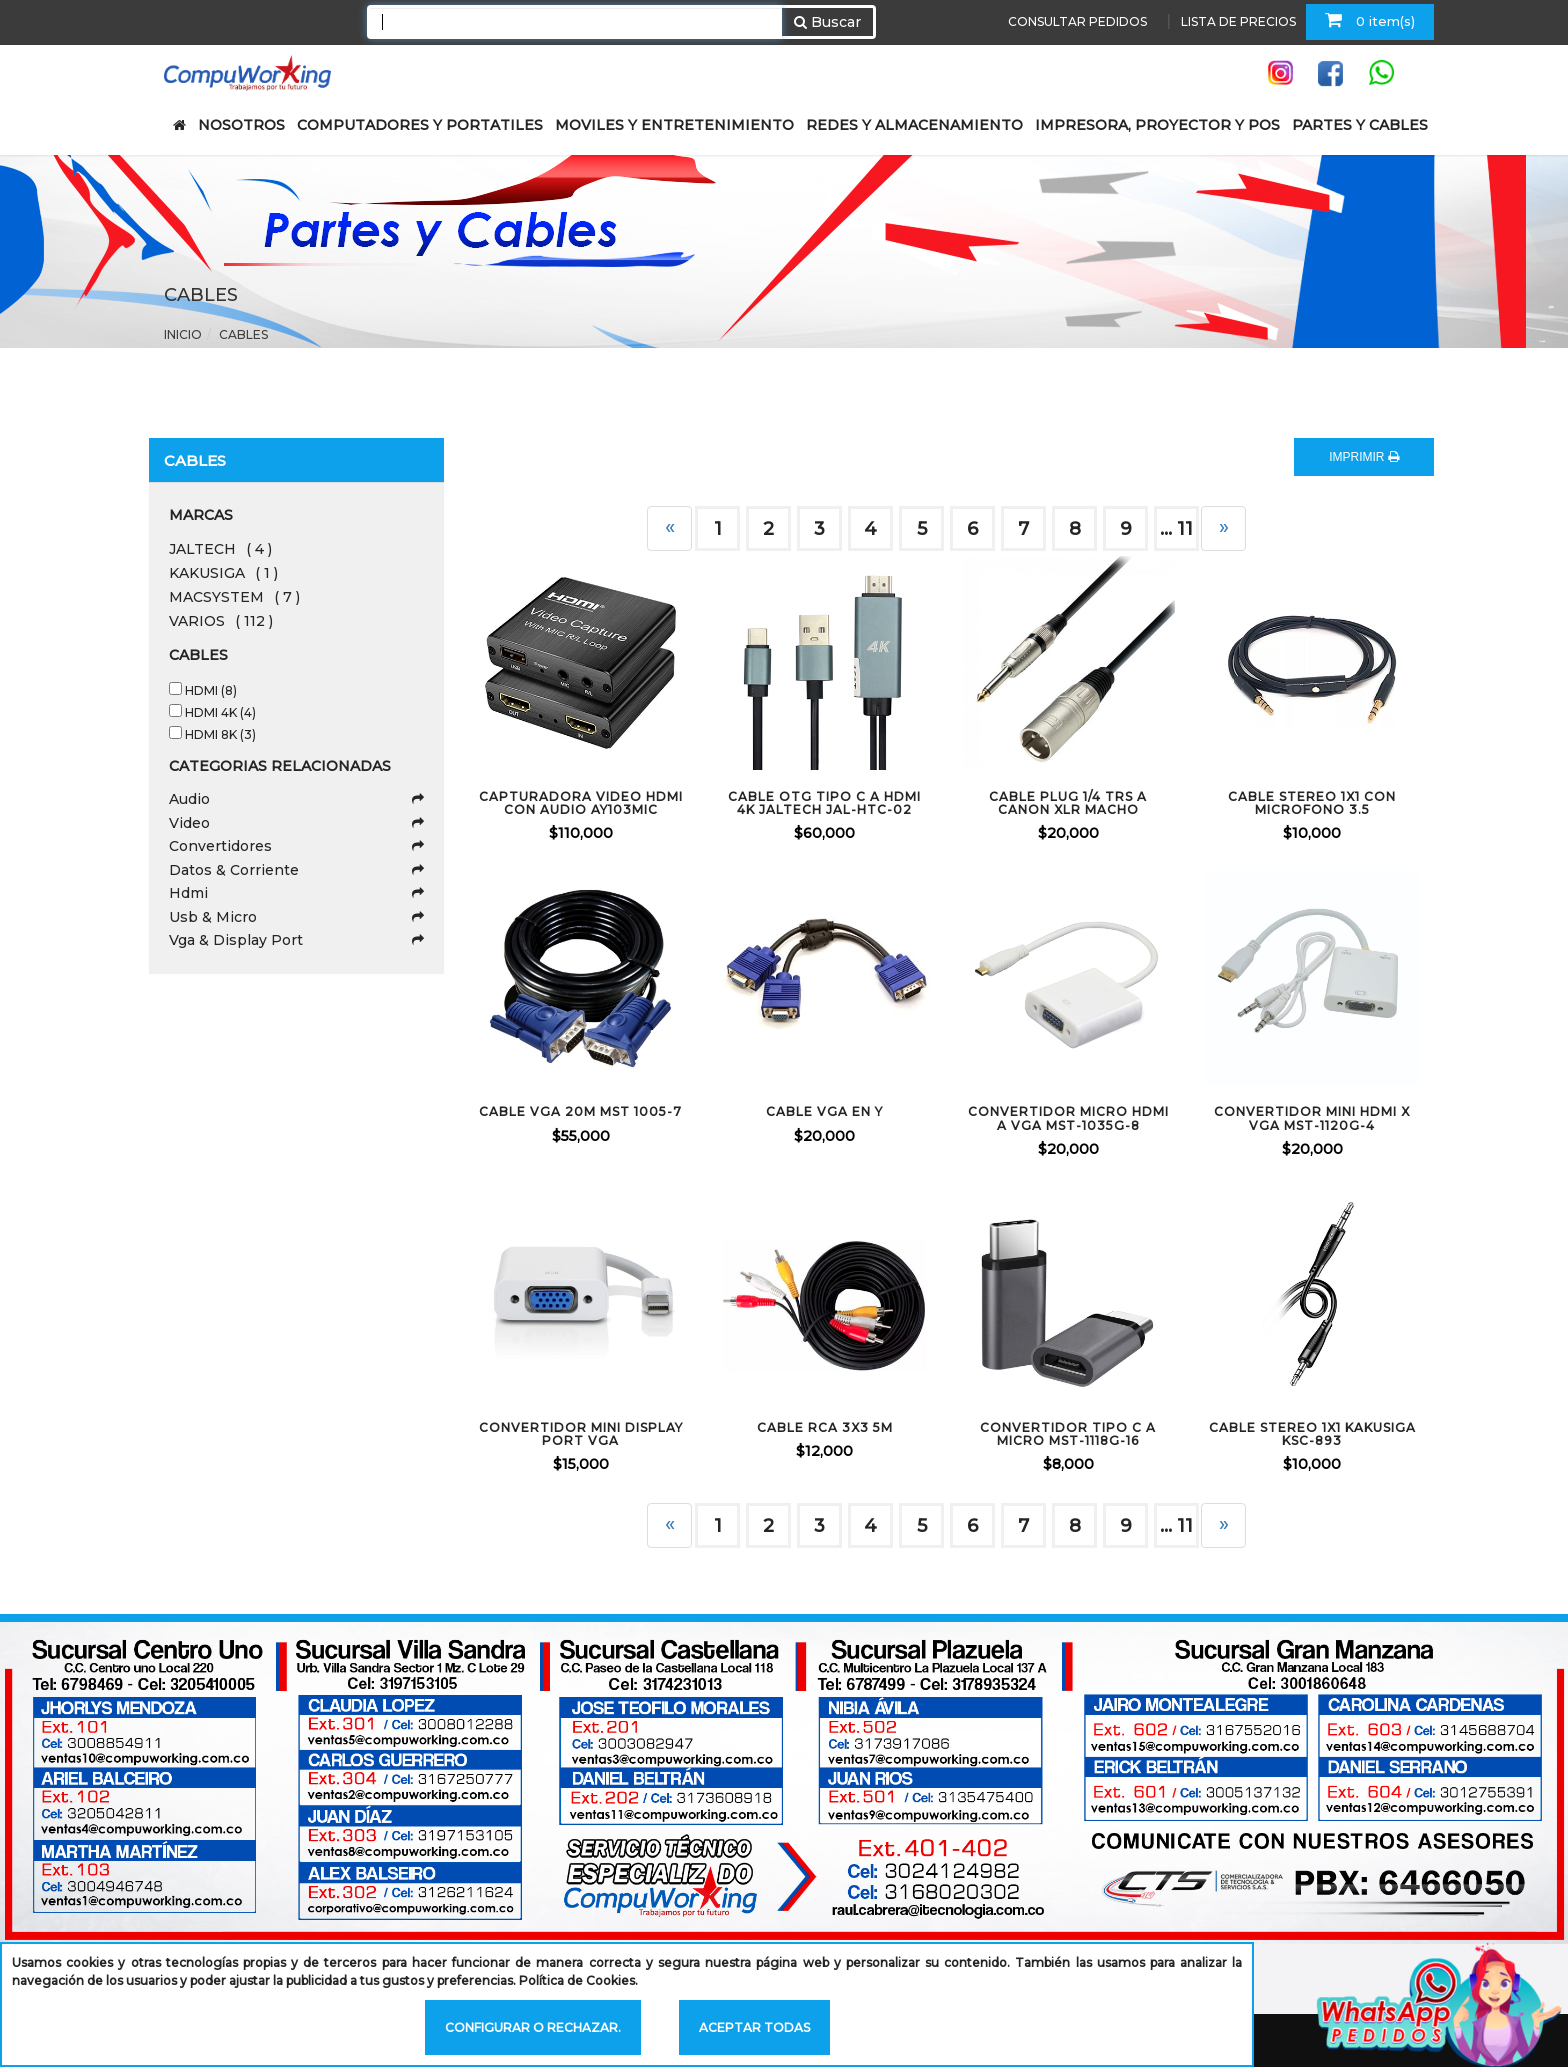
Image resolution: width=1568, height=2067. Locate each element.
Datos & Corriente (296, 870)
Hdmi (296, 893)
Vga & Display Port (296, 940)
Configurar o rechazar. (533, 2027)
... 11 (1176, 1526)
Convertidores (296, 846)
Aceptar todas (754, 2027)
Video (296, 823)
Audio (296, 799)
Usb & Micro (296, 917)
